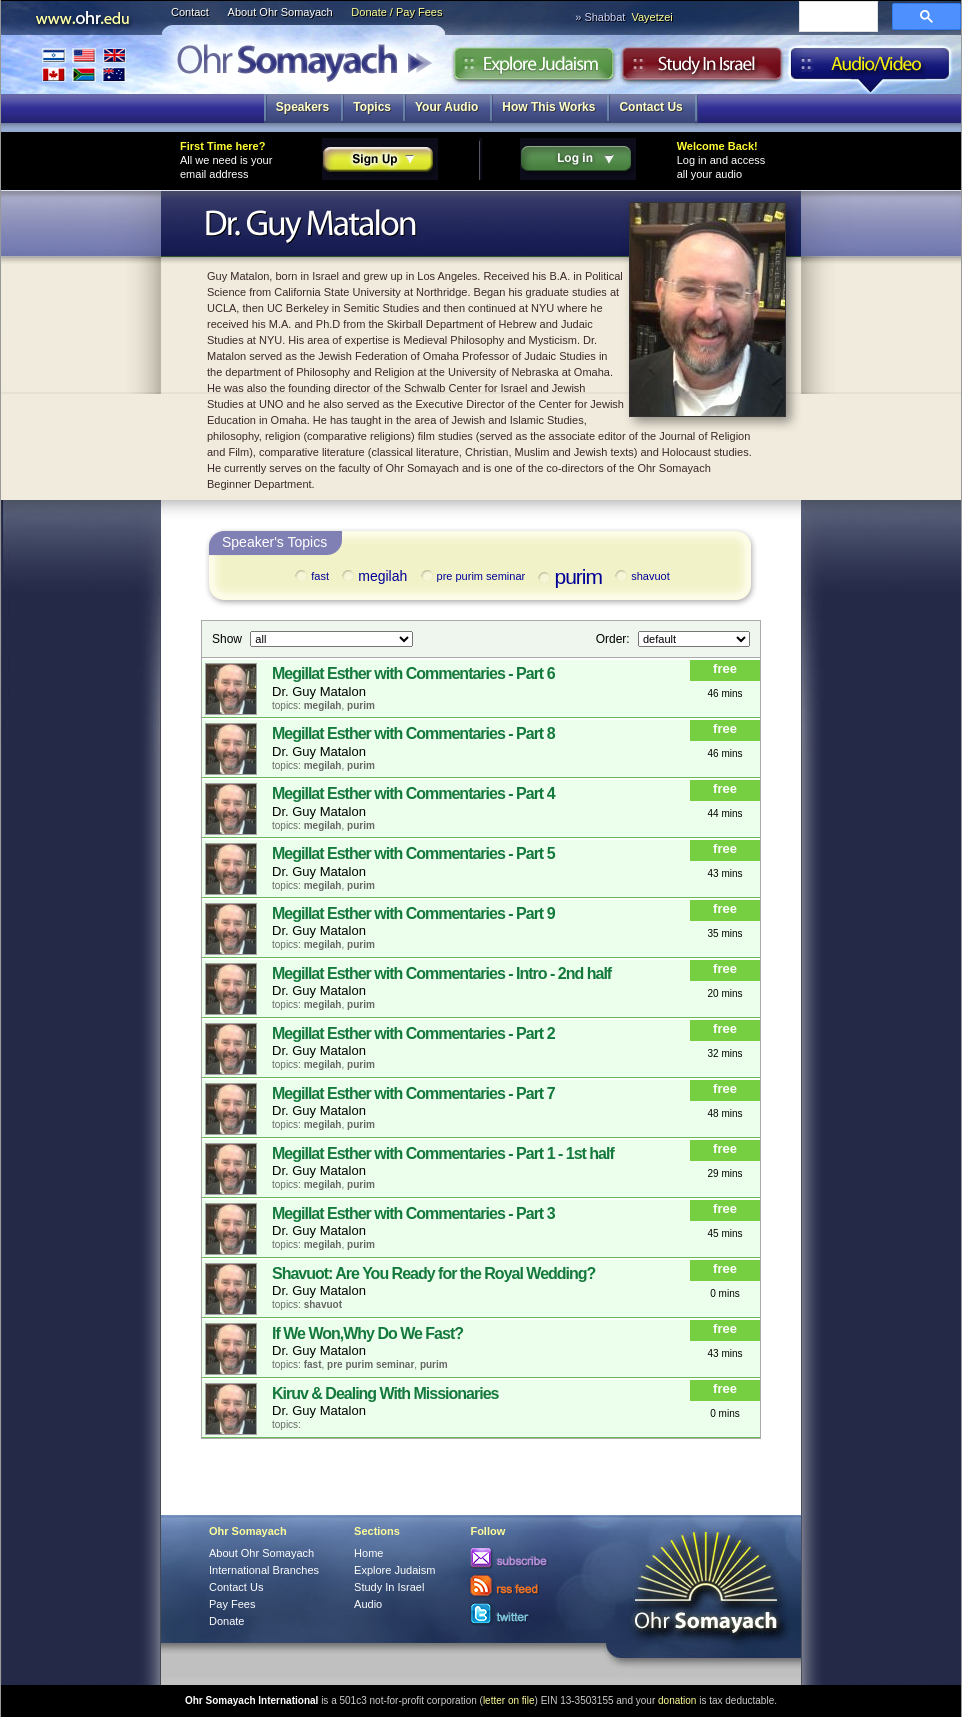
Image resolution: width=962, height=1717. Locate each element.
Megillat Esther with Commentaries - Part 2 (413, 1033)
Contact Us (650, 107)
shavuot (641, 576)
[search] (836, 18)
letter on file (509, 1700)
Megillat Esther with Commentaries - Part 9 (413, 913)
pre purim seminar (472, 576)
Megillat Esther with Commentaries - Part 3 (413, 1213)
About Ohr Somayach (280, 12)
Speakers (302, 107)
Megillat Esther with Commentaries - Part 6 (413, 673)
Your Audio (446, 107)
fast (310, 576)
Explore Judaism (533, 69)
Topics (372, 107)
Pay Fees (232, 1604)
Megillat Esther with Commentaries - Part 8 (413, 733)
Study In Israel (389, 1587)
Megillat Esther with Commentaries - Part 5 (413, 853)
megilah (373, 576)
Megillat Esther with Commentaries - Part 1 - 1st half (443, 1153)
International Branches (84, 64)
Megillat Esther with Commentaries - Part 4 (413, 793)
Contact (190, 12)
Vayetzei (651, 17)
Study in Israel (702, 69)
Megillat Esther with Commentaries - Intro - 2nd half (441, 973)
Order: (614, 638)
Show (228, 638)
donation (677, 1700)
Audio (870, 69)
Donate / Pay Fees (396, 12)
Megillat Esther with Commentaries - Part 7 (413, 1093)
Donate (226, 1621)
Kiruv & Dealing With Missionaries (385, 1393)
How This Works (548, 107)
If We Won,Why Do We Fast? (367, 1333)
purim (568, 576)
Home (368, 1553)
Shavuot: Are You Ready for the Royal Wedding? (433, 1273)
